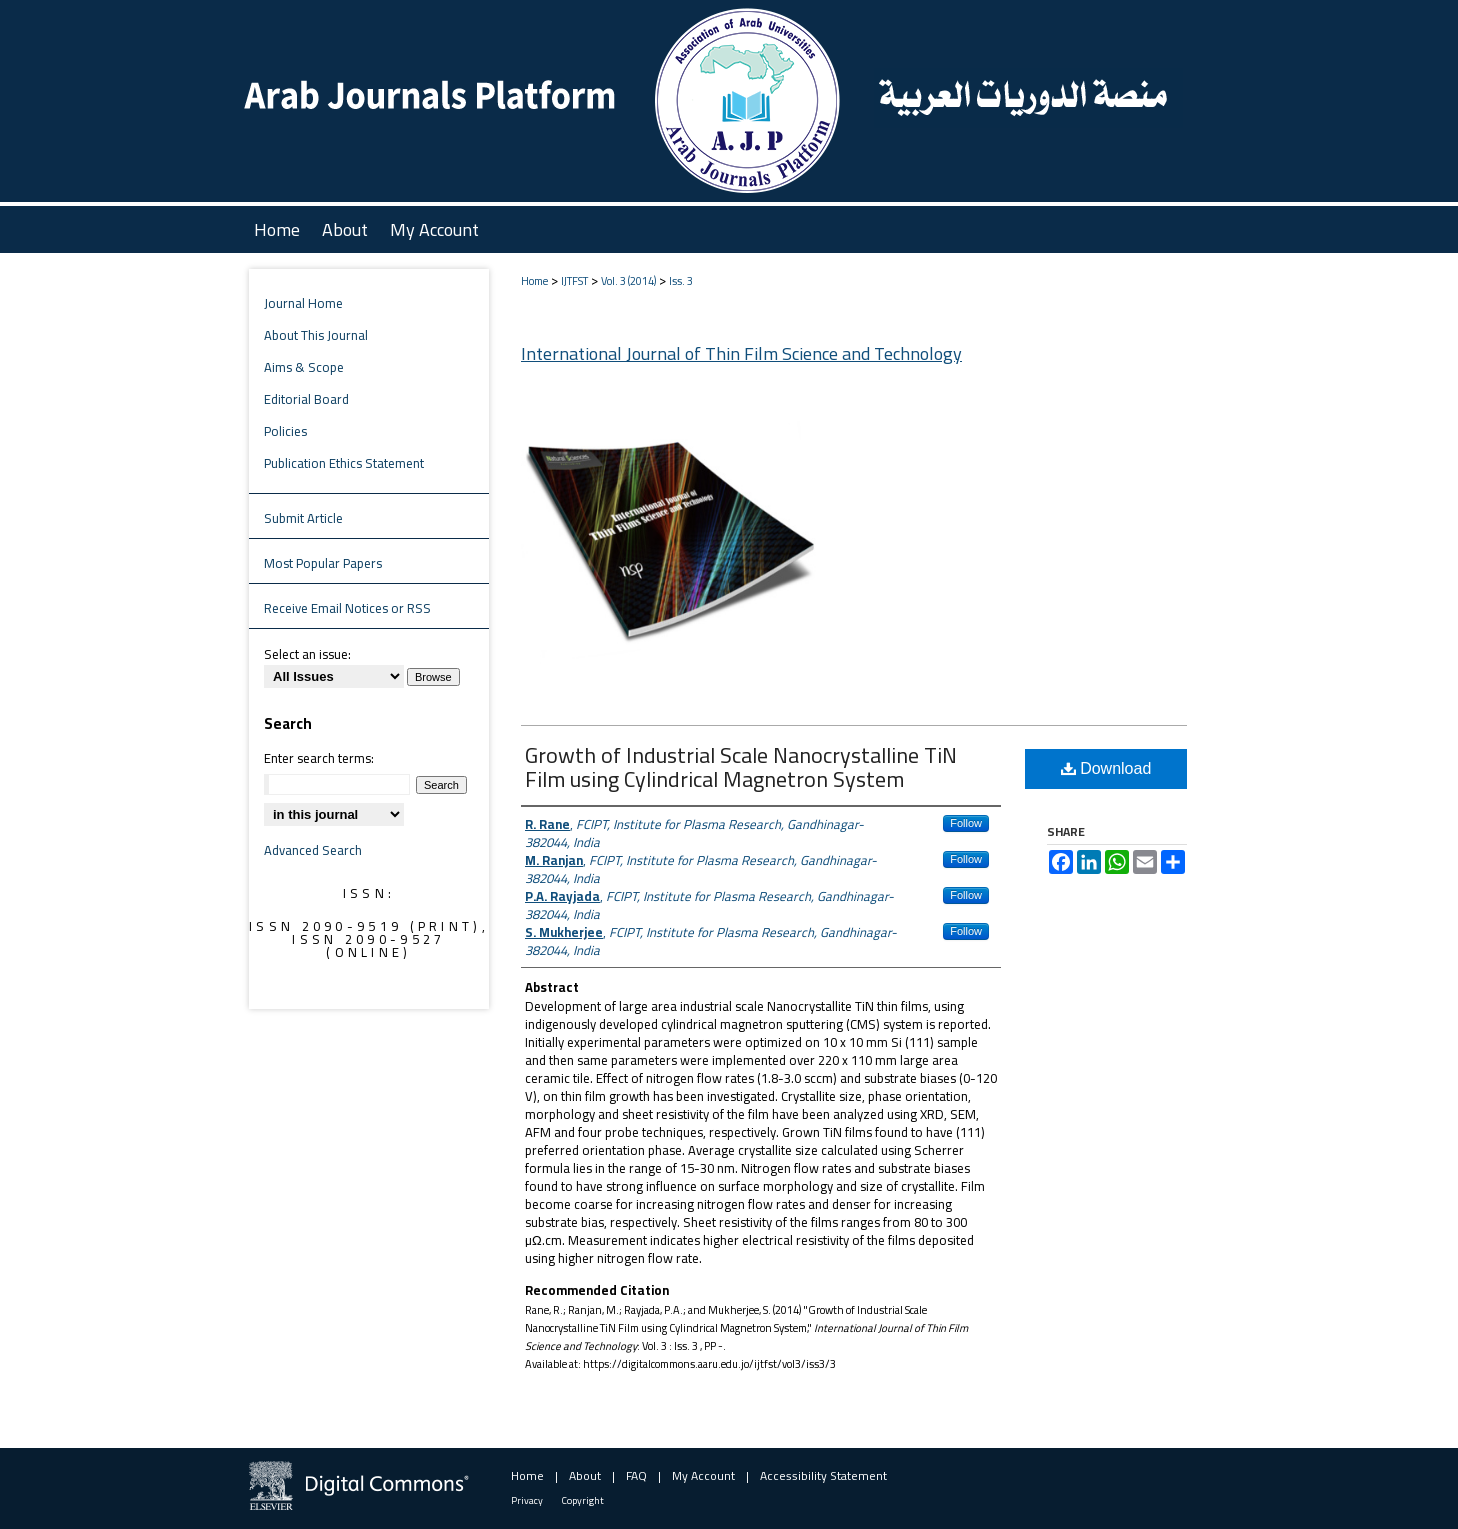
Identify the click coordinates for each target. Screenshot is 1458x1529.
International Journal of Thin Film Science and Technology (741, 353)
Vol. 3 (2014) (628, 281)
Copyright (583, 1500)
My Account (703, 1475)
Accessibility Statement (823, 1475)
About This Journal (316, 335)
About (585, 1475)
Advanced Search (313, 850)
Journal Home (303, 303)
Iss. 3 (681, 281)
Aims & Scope (304, 367)
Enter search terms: (319, 758)
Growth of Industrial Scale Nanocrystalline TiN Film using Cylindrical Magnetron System (741, 767)
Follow (966, 823)
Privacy (527, 1500)
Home (534, 281)
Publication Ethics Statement (344, 463)
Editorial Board (306, 399)
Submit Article (303, 518)
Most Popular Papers (323, 563)
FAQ (636, 1475)
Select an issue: (307, 654)
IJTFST (574, 281)
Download (1106, 768)
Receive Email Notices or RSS (347, 608)
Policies (285, 431)
